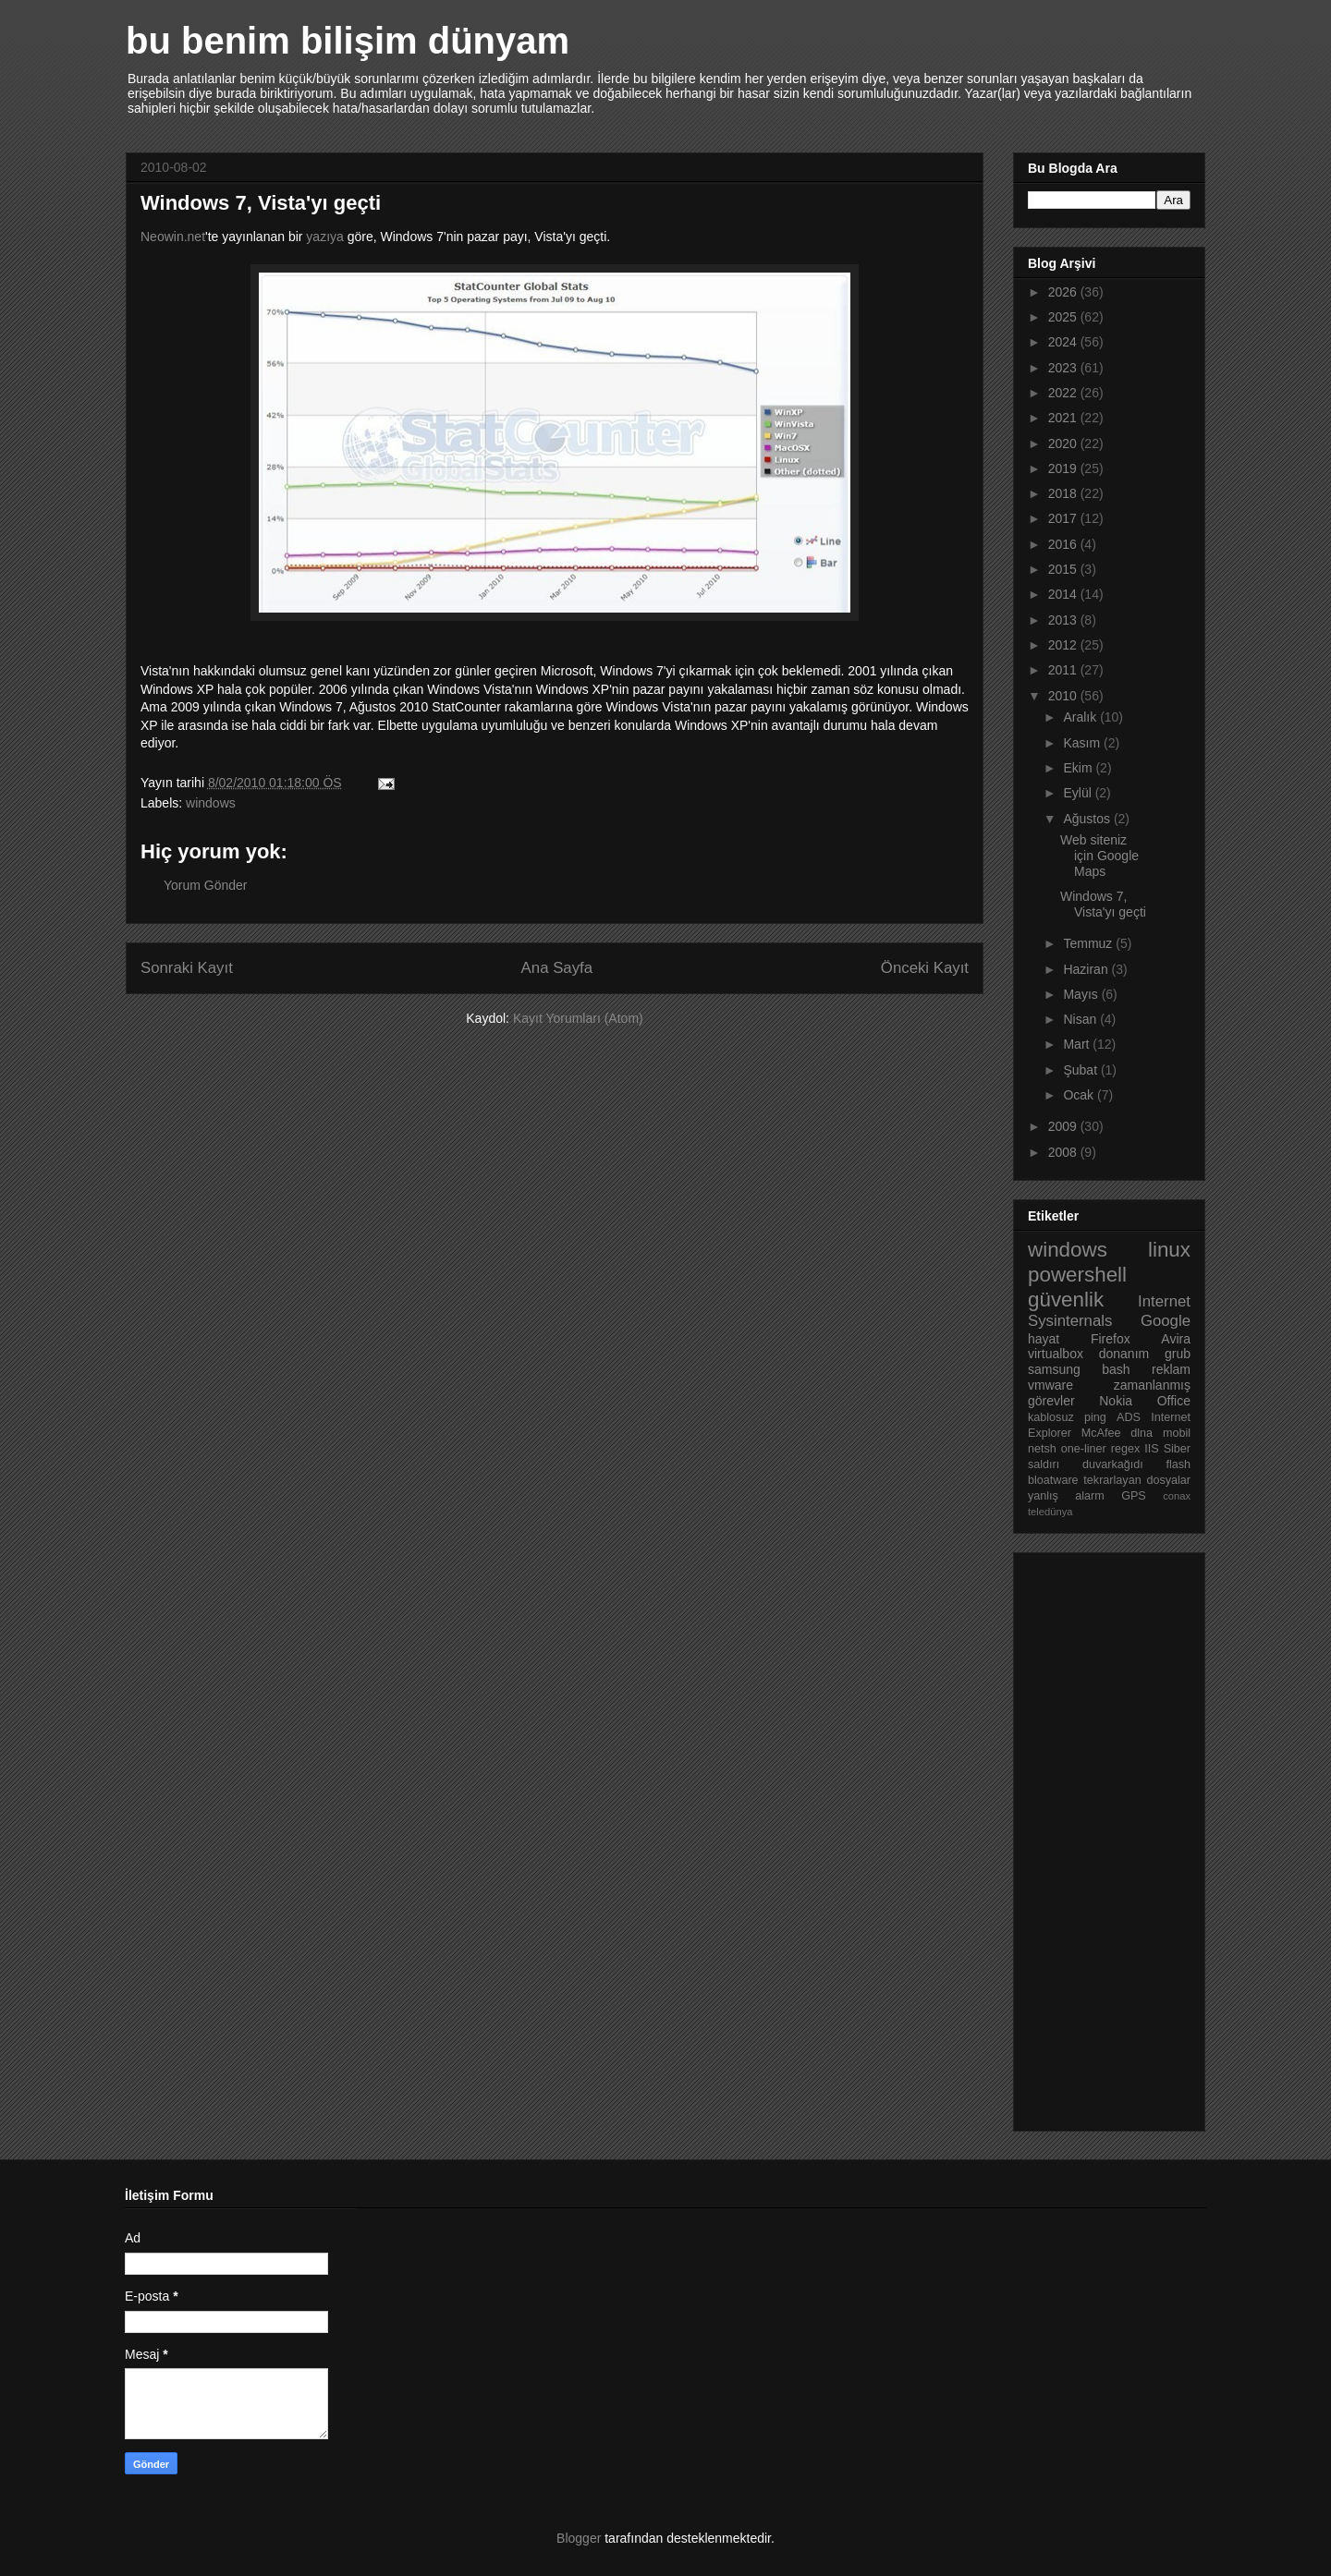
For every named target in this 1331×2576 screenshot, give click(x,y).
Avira (1176, 1338)
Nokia (1115, 1400)
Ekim (1079, 767)
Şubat (1081, 1070)
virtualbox (1055, 1353)
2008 (1064, 1152)
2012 (1064, 645)
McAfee (1101, 1433)
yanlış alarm (1066, 1495)
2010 (1064, 695)
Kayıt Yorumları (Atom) (578, 1018)
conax (1177, 1495)
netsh (1042, 1448)
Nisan (1081, 1019)
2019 (1064, 468)
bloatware (1053, 1480)
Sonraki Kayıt (186, 968)
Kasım (1083, 742)
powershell (1077, 1274)
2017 (1064, 518)
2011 (1064, 669)
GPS (1133, 1495)
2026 (1064, 292)
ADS (1129, 1417)
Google (1166, 1321)
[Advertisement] (1102, 1837)
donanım (1124, 1353)
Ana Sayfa (556, 968)
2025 (1064, 317)
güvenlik (1066, 1299)
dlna (1141, 1433)
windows (211, 803)
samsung (1054, 1369)
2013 (1064, 620)
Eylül (1078, 792)
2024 (1064, 341)
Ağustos (1088, 818)
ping (1095, 1417)
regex (1126, 1448)
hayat (1043, 1338)
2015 (1064, 569)
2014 (1064, 594)
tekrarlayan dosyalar (1137, 1480)
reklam (1171, 1369)
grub (1178, 1353)
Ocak (1080, 1095)
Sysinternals (1070, 1321)
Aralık (1081, 717)
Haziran (1087, 969)
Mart (1078, 1044)
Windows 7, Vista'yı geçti (1103, 904)
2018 (1064, 493)
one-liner (1083, 1448)
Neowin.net (172, 236)
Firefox (1110, 1338)
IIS (1151, 1448)
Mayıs (1082, 994)
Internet (1164, 1301)
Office (1174, 1400)
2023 (1064, 367)
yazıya (324, 236)
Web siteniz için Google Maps (1099, 855)
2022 (1064, 392)
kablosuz (1051, 1417)
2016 (1064, 544)
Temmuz (1089, 943)
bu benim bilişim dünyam (347, 40)
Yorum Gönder (206, 885)
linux (1169, 1249)
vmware (1050, 1385)
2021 (1064, 417)
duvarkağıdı (1112, 1464)
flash (1178, 1464)
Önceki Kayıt (925, 968)
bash (1116, 1369)
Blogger (578, 2538)
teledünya (1050, 1511)
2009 (1064, 1126)
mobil (1177, 1433)
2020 (1064, 443)
